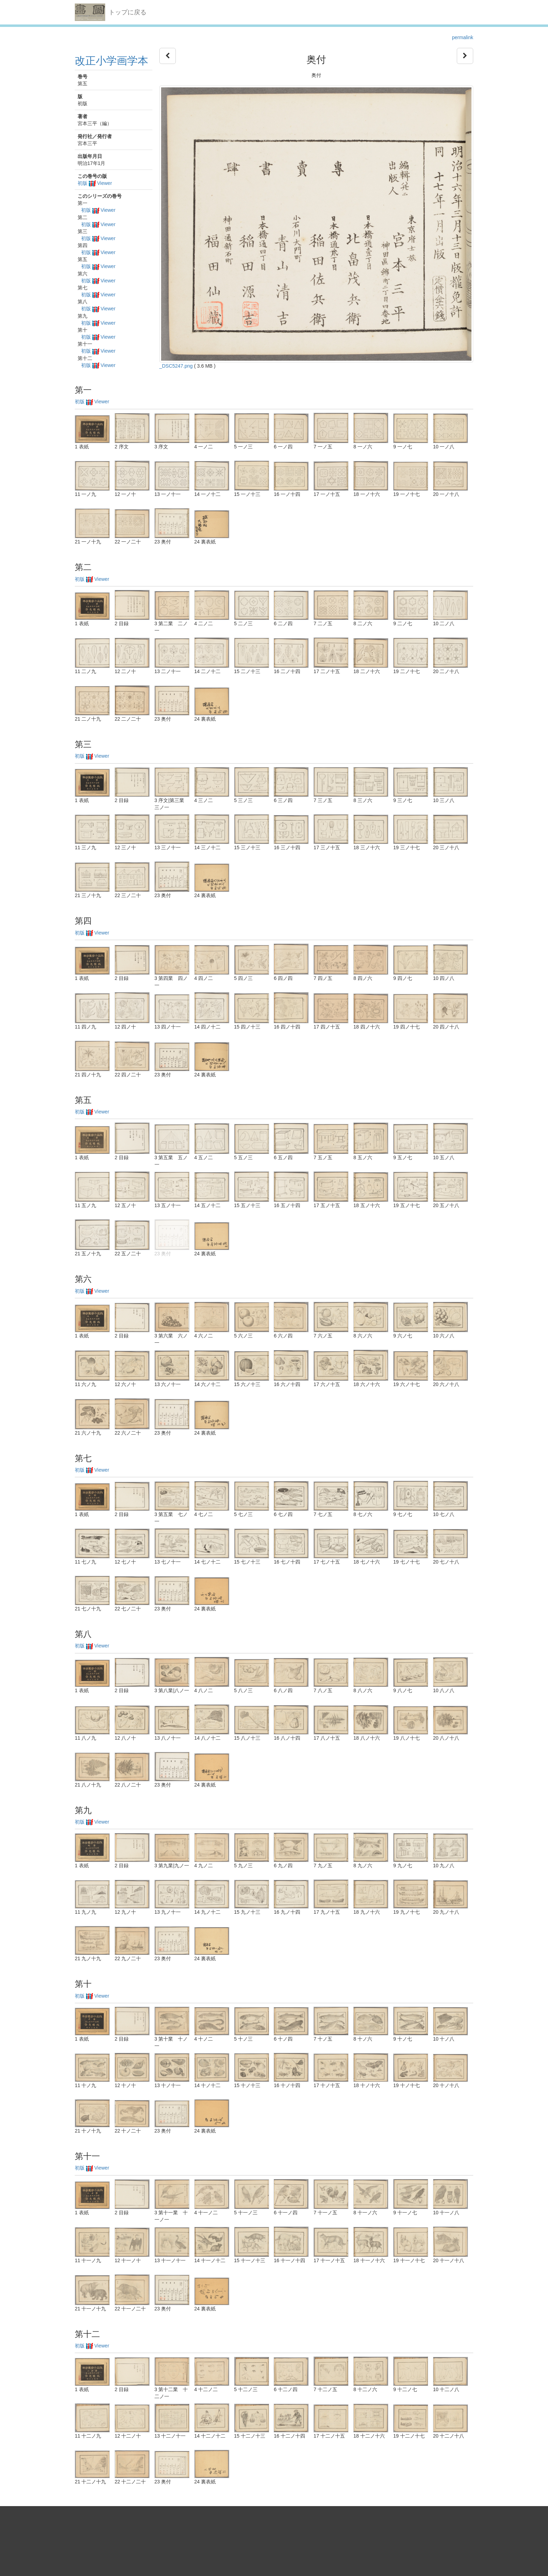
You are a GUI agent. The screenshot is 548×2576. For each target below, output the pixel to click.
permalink (462, 37)
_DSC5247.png (176, 366)
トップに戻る (127, 12)
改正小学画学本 (111, 60)
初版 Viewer (95, 183)
